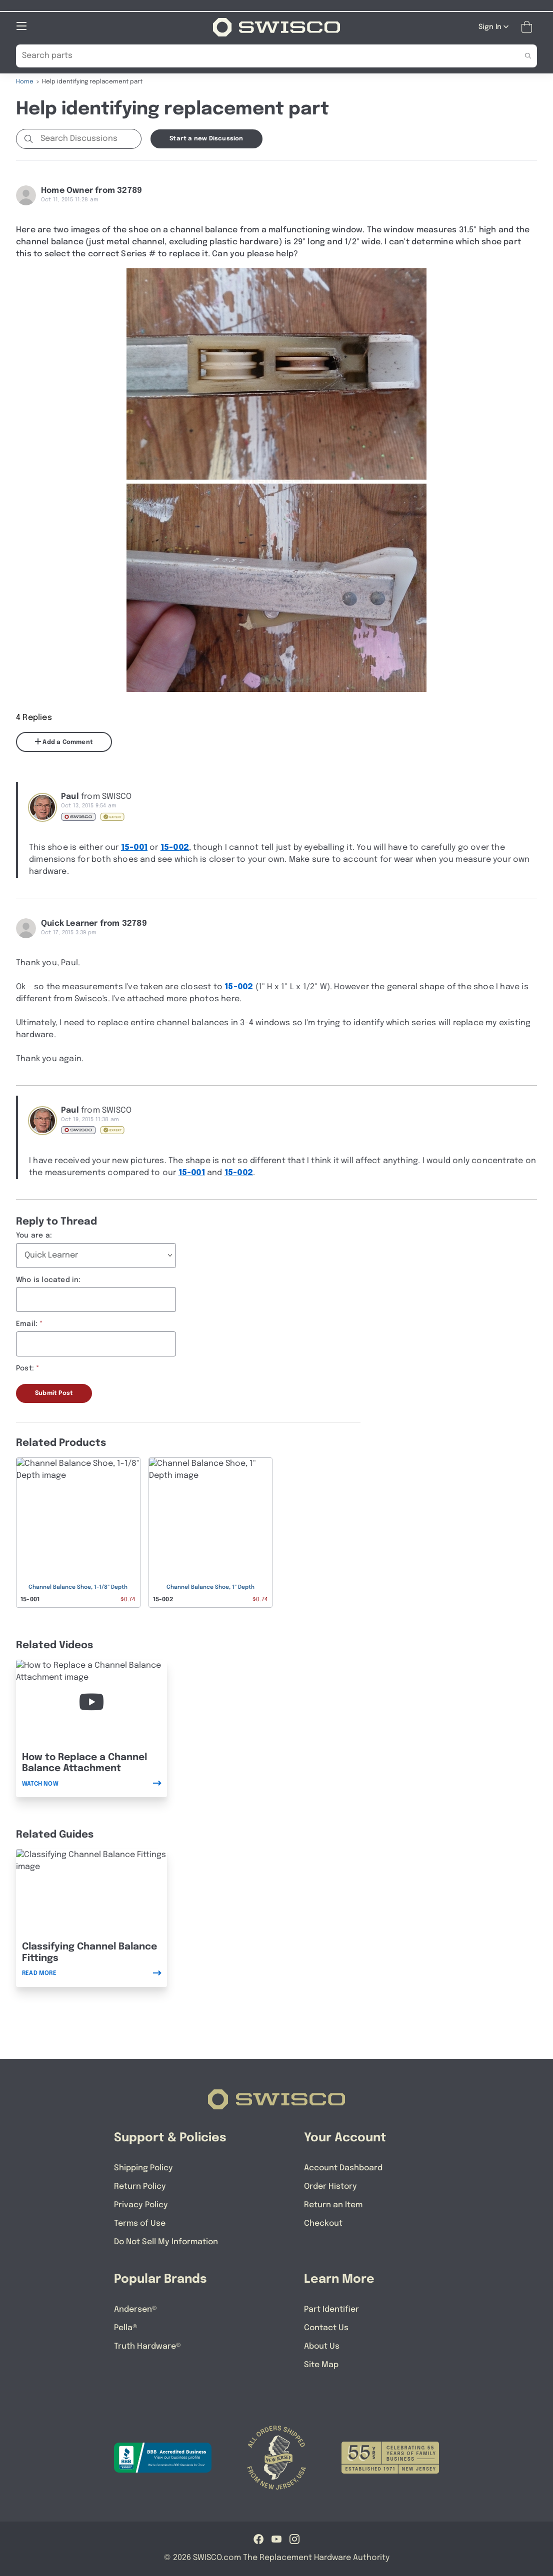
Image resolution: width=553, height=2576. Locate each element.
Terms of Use (140, 2223)
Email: (27, 1323)
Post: (25, 1367)
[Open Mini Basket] (528, 26)
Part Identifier (331, 2309)
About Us (322, 2346)
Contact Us (326, 2327)
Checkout (323, 2223)
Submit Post (54, 1393)
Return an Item (333, 2204)
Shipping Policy (143, 2167)
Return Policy (140, 2186)
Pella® (126, 2327)
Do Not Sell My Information (166, 2241)
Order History (330, 2186)
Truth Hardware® (147, 2346)
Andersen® (135, 2309)
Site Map (321, 2364)
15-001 (134, 847)
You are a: (34, 1235)
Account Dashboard (343, 2167)
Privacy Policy (141, 2204)
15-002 (174, 847)
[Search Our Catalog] (261, 55)
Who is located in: (48, 1279)
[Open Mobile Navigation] (21, 25)
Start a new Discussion (206, 138)
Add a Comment (64, 741)
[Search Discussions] (88, 138)
